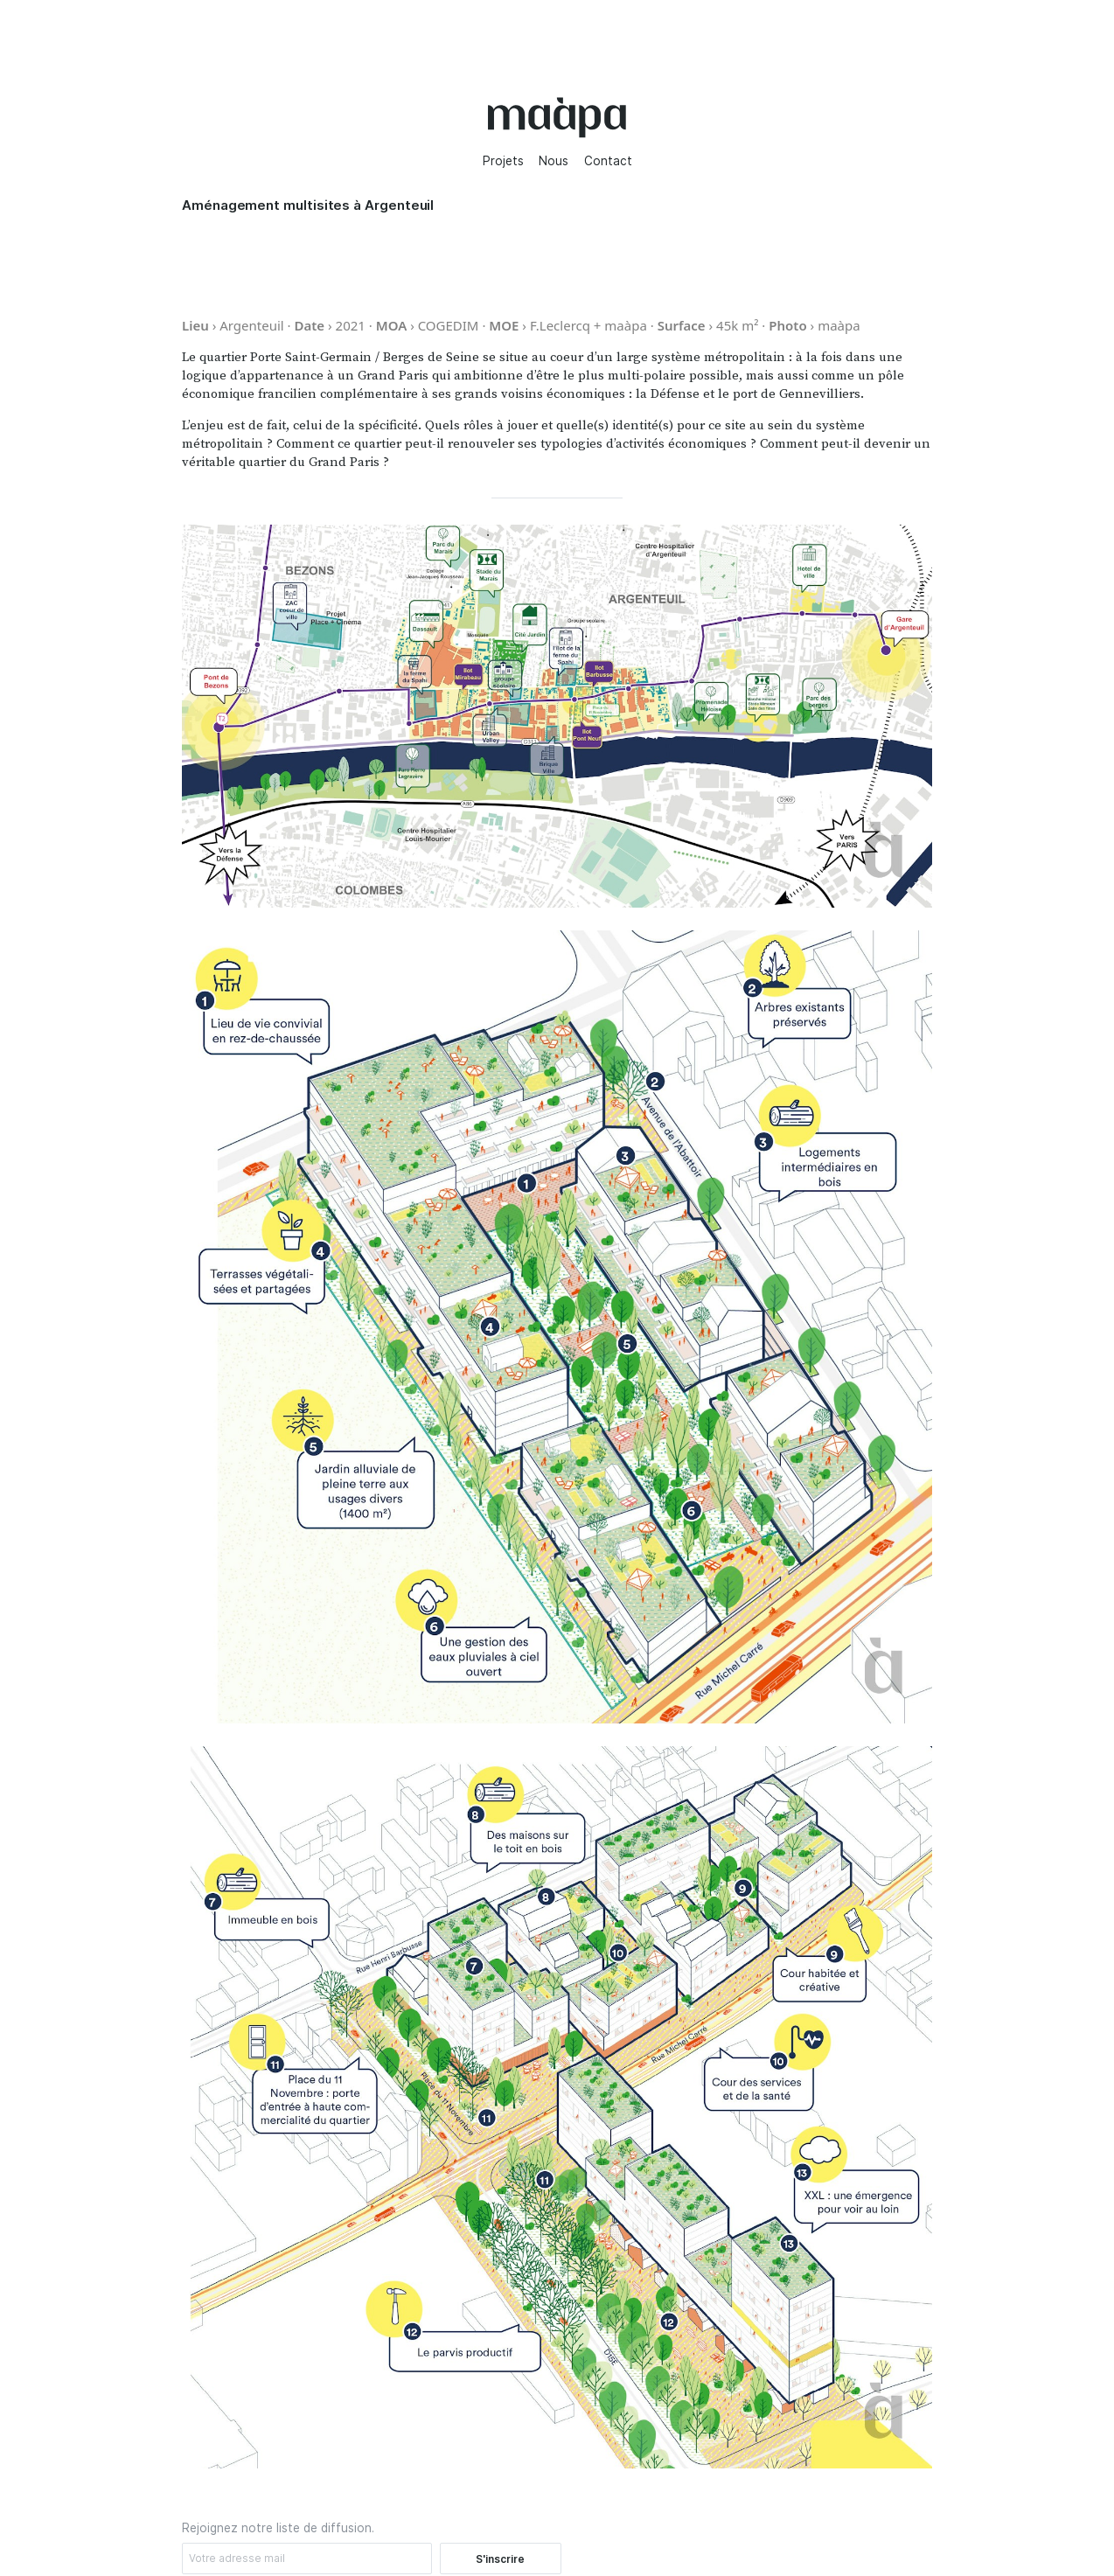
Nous (553, 161)
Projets (503, 161)
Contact (608, 161)
